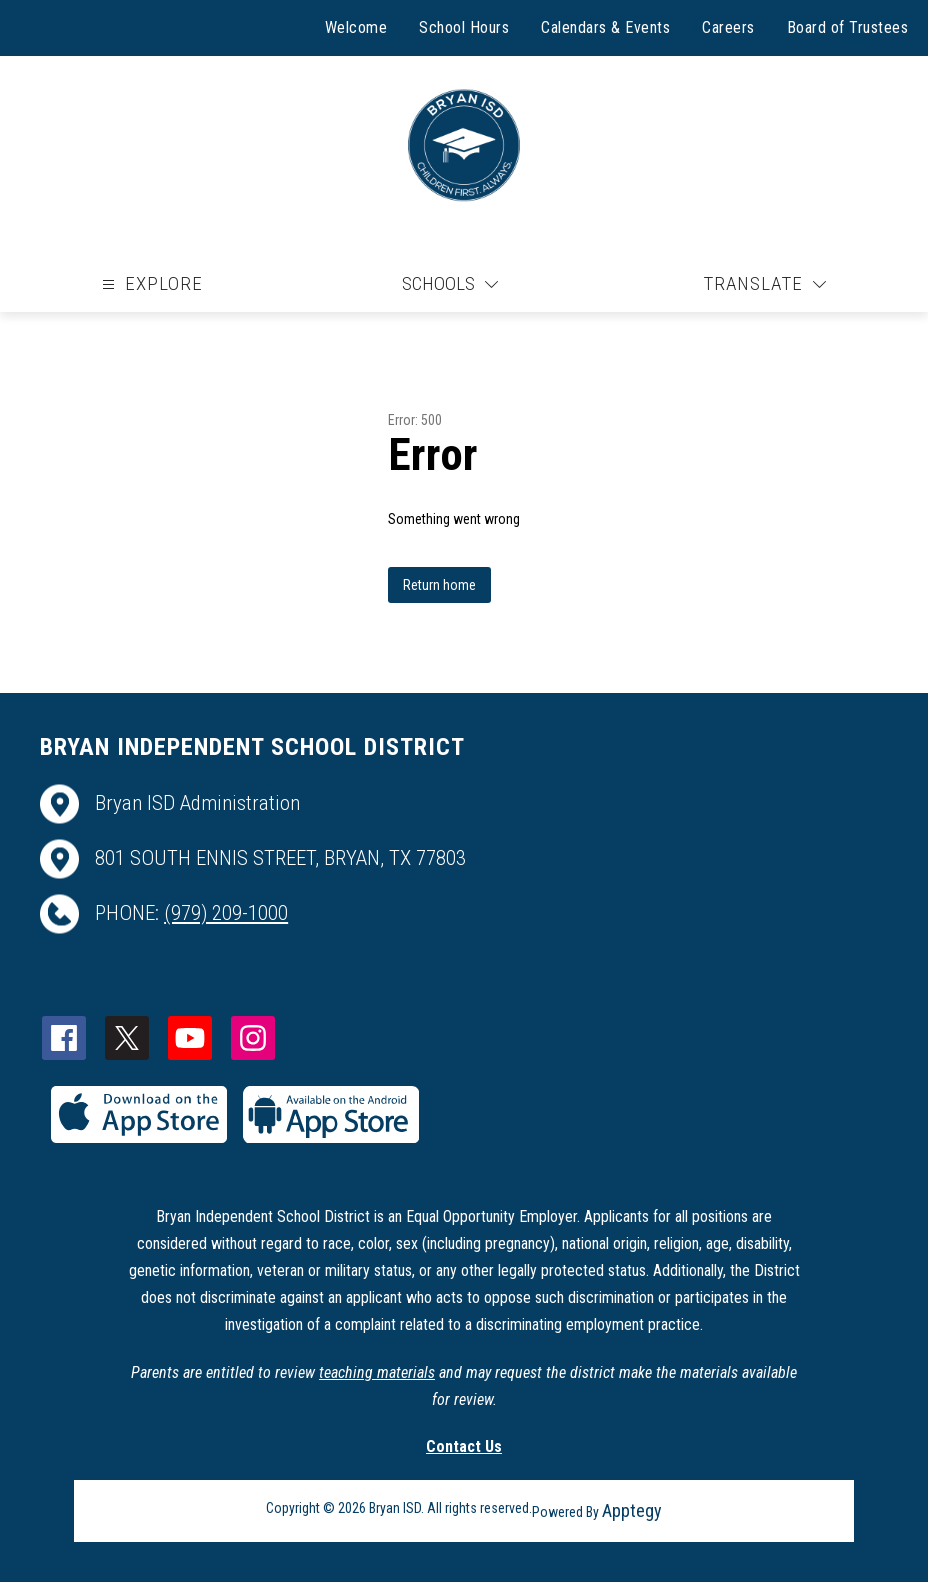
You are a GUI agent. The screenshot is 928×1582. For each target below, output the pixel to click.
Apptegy (632, 1510)
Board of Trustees (848, 27)
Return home (439, 585)
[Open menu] (150, 284)
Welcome (356, 27)
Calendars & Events (605, 27)
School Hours (464, 27)
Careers (728, 27)
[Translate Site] (764, 284)
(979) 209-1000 (226, 913)
